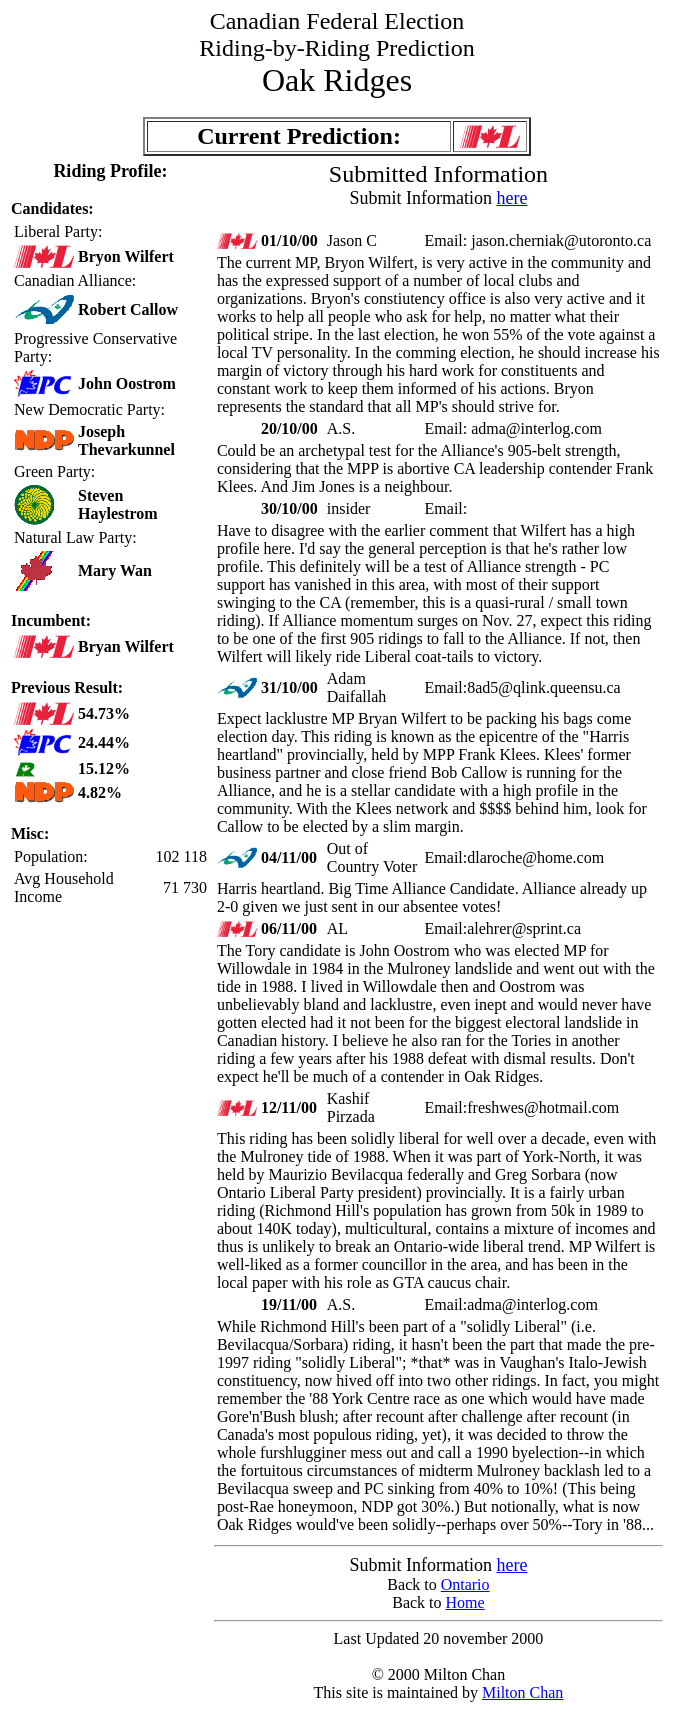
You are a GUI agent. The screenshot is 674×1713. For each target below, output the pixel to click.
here (511, 198)
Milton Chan (522, 1692)
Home (465, 1602)
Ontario (465, 1584)
